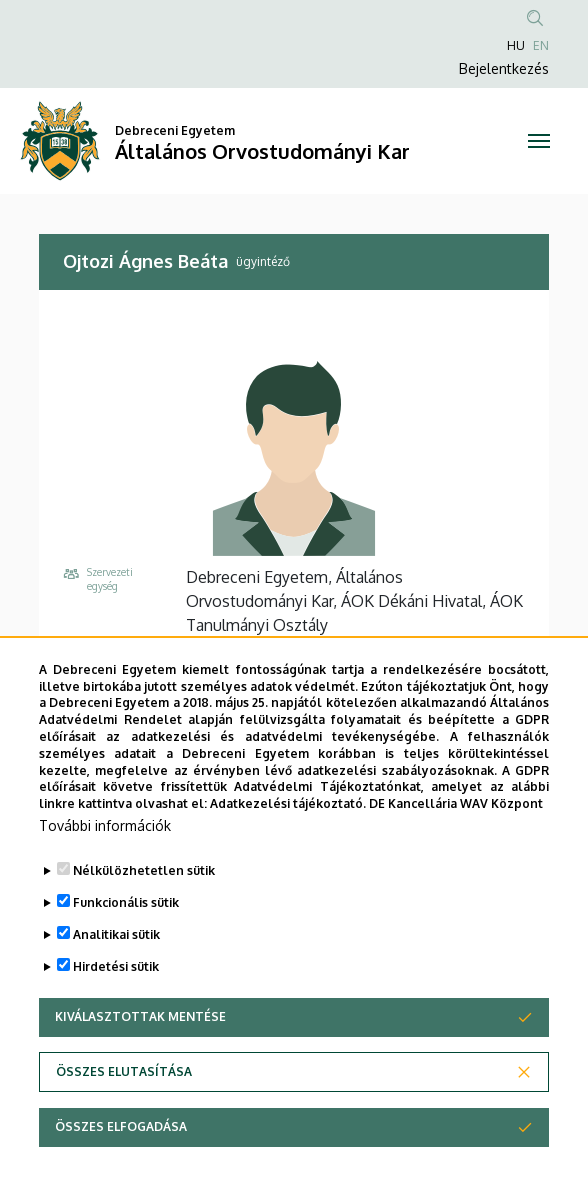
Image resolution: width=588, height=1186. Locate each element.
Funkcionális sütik (126, 922)
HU (516, 45)
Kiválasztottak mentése (140, 1036)
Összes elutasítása (124, 1091)
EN (541, 45)
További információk (105, 845)
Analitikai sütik (116, 954)
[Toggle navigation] (539, 141)
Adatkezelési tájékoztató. (288, 823)
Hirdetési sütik (116, 986)
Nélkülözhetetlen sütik (144, 890)
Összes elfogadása (121, 1146)
